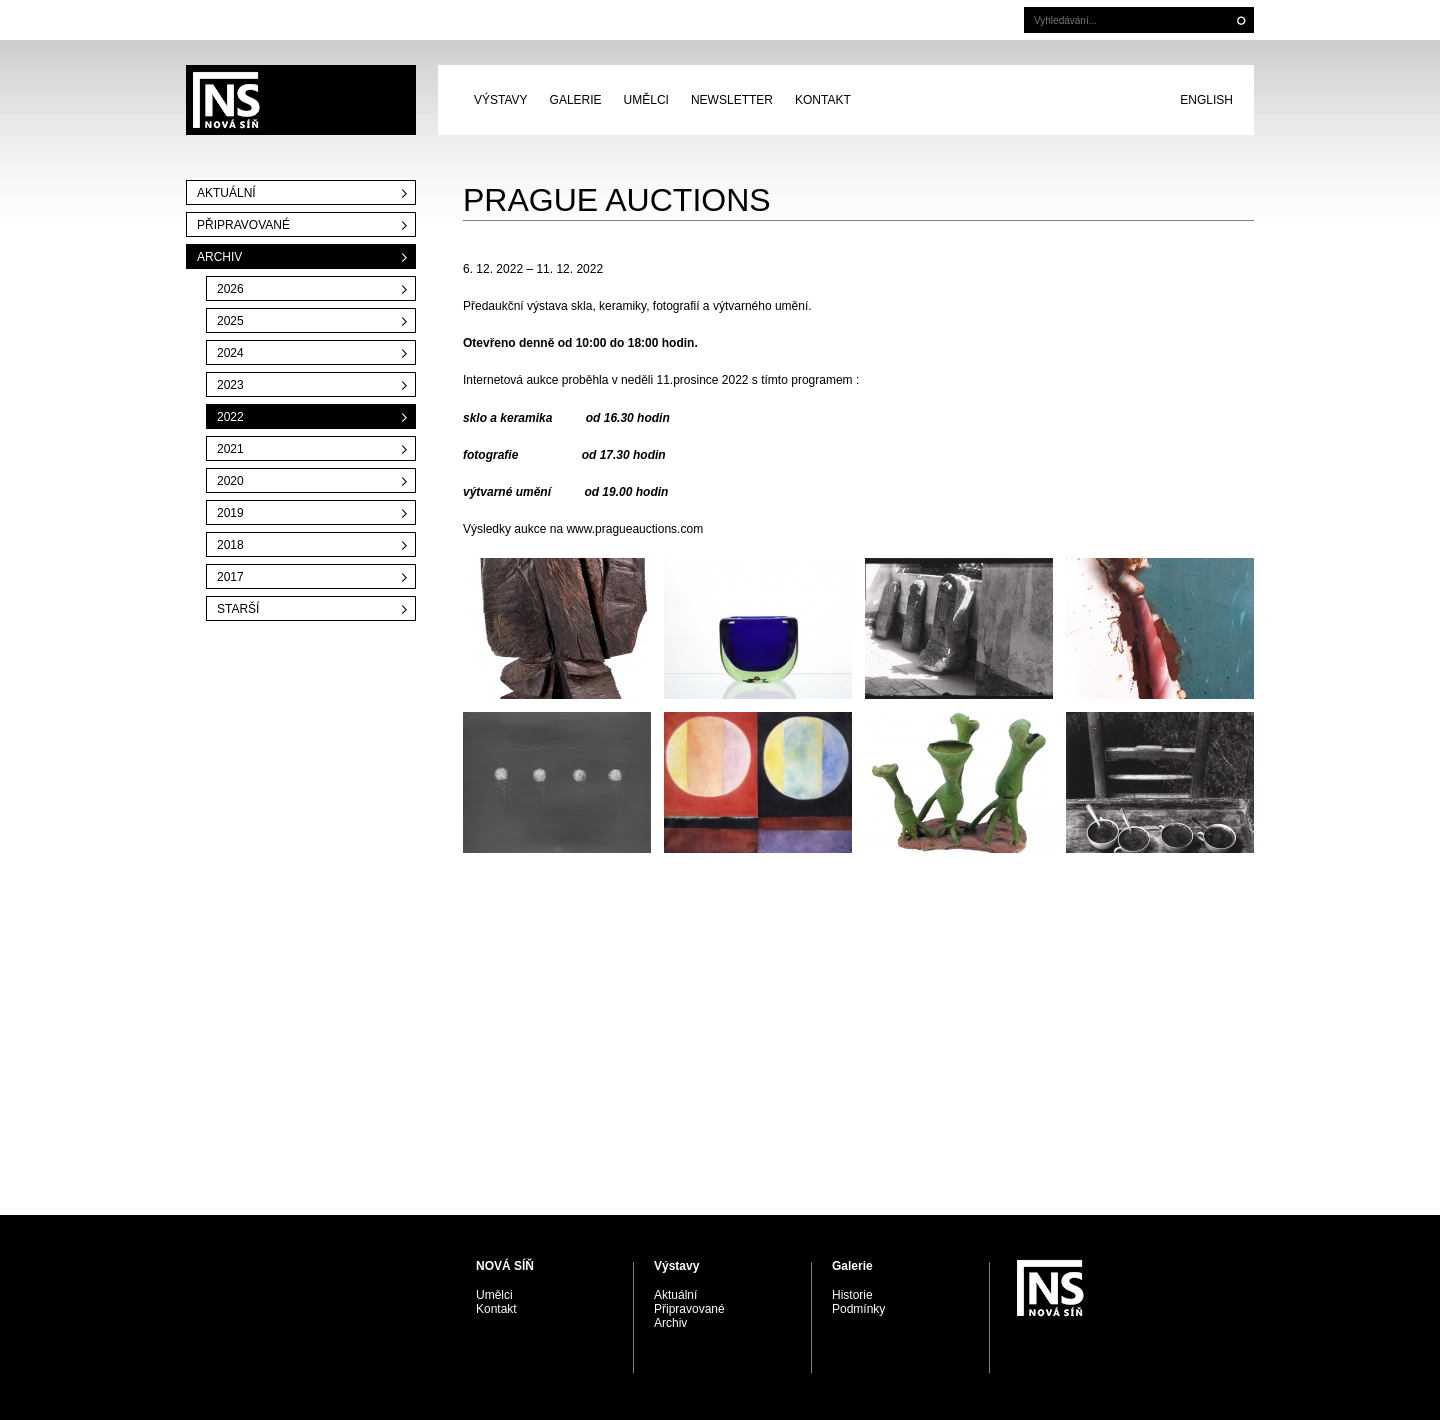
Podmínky (858, 1309)
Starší (238, 609)
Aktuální (226, 193)
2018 (230, 545)
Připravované (243, 225)
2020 (230, 481)
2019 (230, 513)
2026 (230, 289)
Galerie (576, 100)
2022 (230, 417)
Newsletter (732, 100)
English (1206, 100)
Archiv (219, 257)
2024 (230, 353)
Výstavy (501, 100)
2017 (230, 577)
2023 (230, 385)
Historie (852, 1295)
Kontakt (823, 100)
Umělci (646, 100)
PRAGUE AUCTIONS (301, 100)
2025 (230, 321)
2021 (230, 449)
